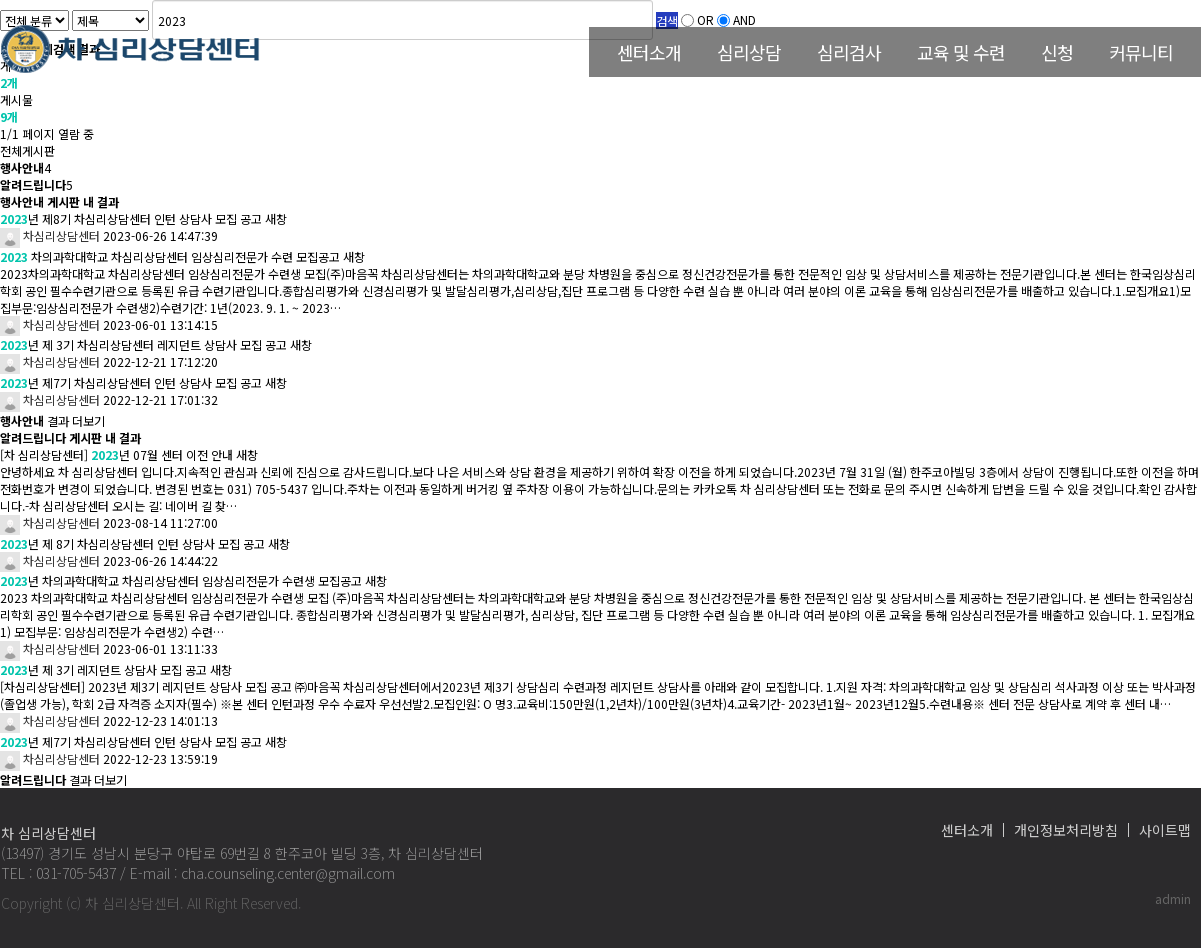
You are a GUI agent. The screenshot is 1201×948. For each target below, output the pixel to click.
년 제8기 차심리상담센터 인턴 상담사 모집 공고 (131, 218)
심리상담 (749, 52)
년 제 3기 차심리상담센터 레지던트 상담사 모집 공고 (143, 344)
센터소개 (649, 52)
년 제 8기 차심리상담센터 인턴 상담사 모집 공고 (132, 543)
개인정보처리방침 (1066, 830)
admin (1173, 898)
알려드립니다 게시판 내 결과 (70, 437)
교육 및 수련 (961, 52)
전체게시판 (27, 150)
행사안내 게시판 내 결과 (59, 201)
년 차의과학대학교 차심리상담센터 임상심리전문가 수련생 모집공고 (181, 580)
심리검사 (849, 52)
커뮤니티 (1141, 52)
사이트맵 (1165, 830)
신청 (1057, 52)
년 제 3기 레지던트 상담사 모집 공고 (103, 669)
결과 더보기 (52, 420)
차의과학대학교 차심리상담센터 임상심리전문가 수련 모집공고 (170, 256)
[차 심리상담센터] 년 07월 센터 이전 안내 (116, 454)
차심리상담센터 (50, 235)
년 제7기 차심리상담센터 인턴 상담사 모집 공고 (131, 382)
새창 (276, 218)
